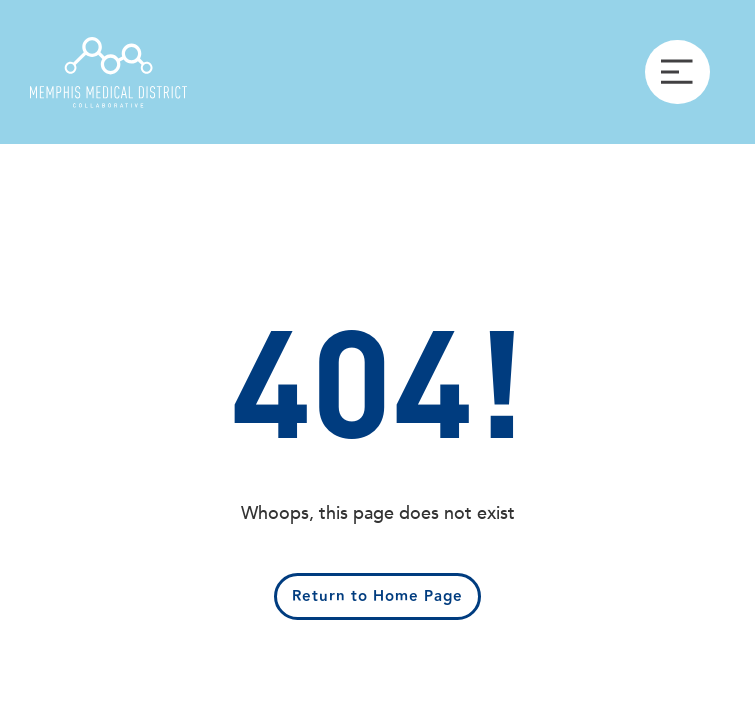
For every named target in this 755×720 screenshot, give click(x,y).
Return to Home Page (377, 596)
